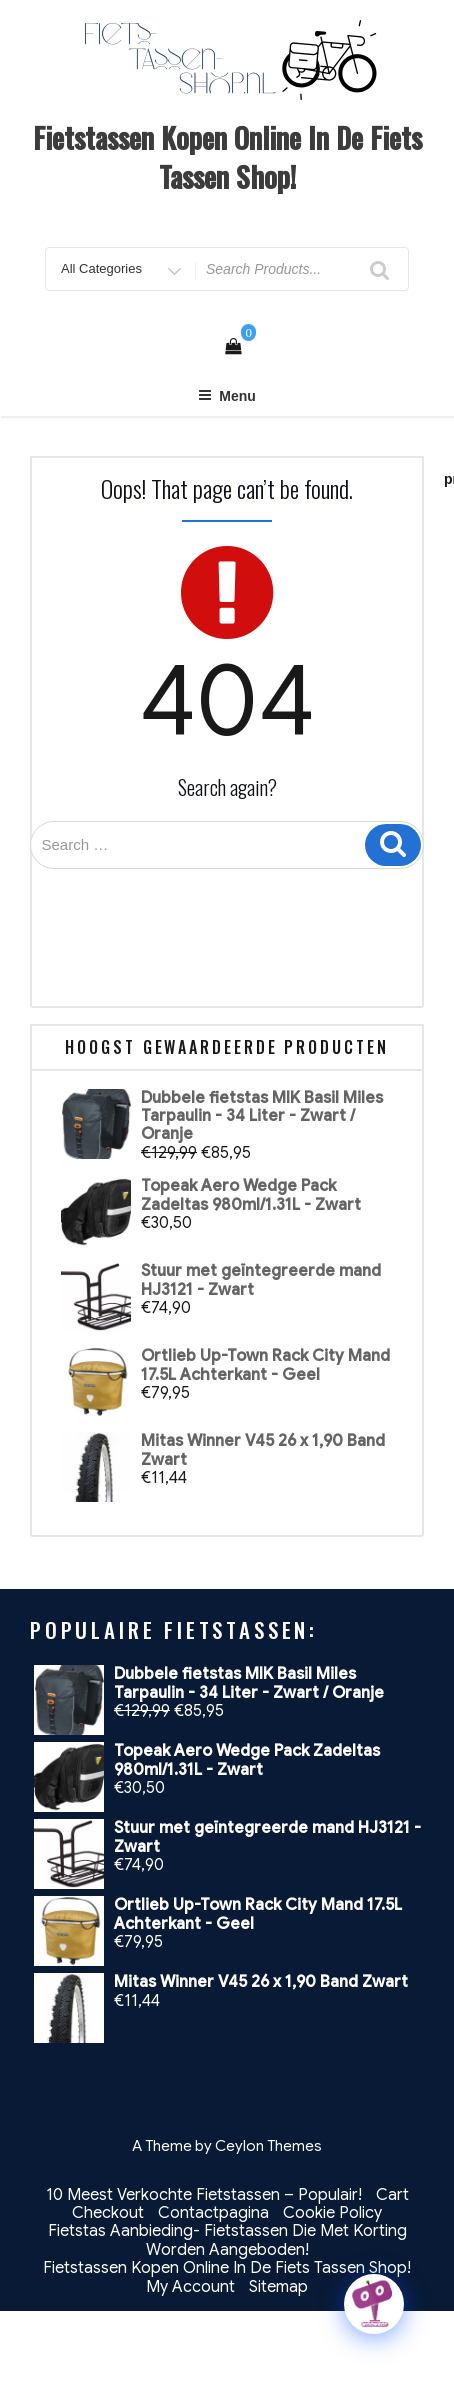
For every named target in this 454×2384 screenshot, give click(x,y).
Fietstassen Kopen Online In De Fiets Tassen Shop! (227, 157)
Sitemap (278, 2287)
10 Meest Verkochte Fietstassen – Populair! (204, 2195)
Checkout (108, 2213)
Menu (227, 396)
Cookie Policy (332, 2213)
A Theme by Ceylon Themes (227, 2146)
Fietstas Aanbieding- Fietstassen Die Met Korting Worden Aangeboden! (227, 2240)
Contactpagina (213, 2213)
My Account (190, 2287)
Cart (392, 2195)
